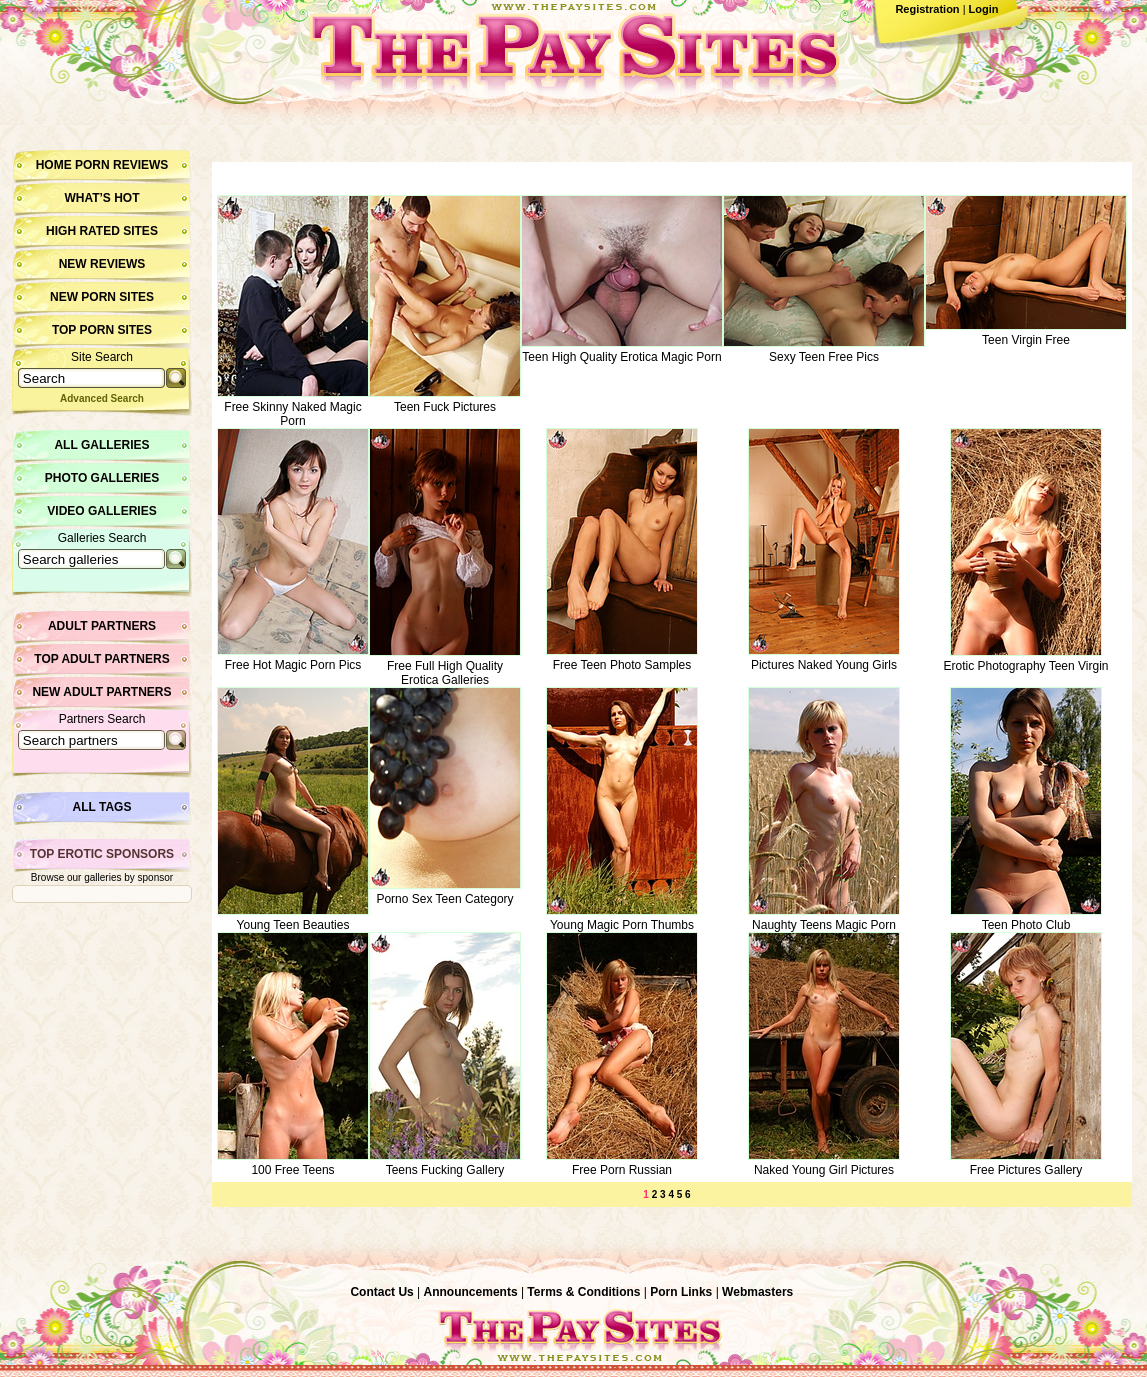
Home (54, 165)
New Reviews (102, 264)
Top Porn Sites (102, 330)
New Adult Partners (101, 692)
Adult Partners (102, 626)
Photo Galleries (102, 478)
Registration (927, 9)
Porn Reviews (121, 165)
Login (984, 9)
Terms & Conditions (583, 1292)
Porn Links (681, 1292)
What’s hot (101, 198)
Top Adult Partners (101, 659)
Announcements (471, 1292)
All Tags (102, 807)
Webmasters (757, 1292)
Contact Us (381, 1292)
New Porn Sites (102, 297)
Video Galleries (101, 511)
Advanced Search (102, 398)
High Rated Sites (102, 231)
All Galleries (101, 445)
